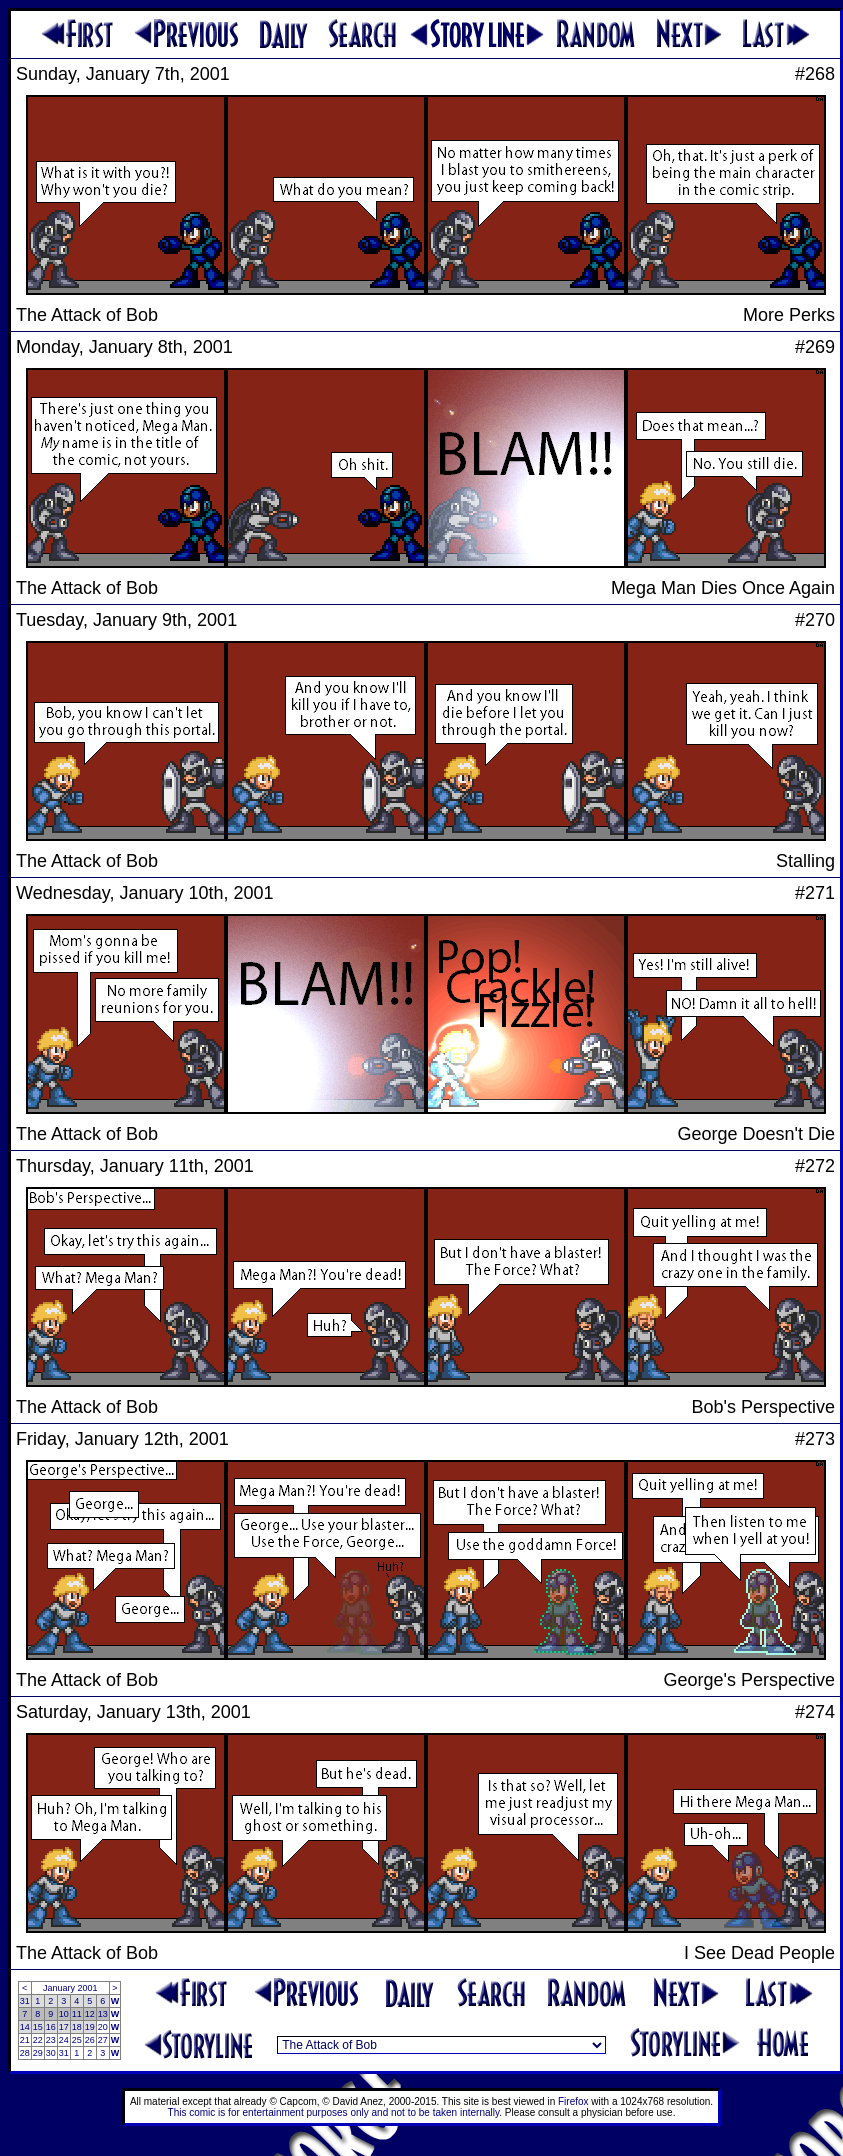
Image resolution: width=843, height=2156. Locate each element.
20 (103, 2027)
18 (77, 2027)
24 (64, 2040)
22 (38, 2040)
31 (25, 2001)
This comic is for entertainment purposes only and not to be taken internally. (335, 2112)
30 (51, 2053)
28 (25, 2053)
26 (90, 2040)
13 (103, 2014)
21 (25, 2040)
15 (38, 2027)
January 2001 (70, 1988)
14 (25, 2027)
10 (64, 2014)
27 (103, 2040)
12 (90, 2014)
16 (51, 2027)
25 (77, 2040)
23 (51, 2040)
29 (38, 2053)
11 (77, 2014)
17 (64, 2027)
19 (90, 2027)
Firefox (573, 2101)
